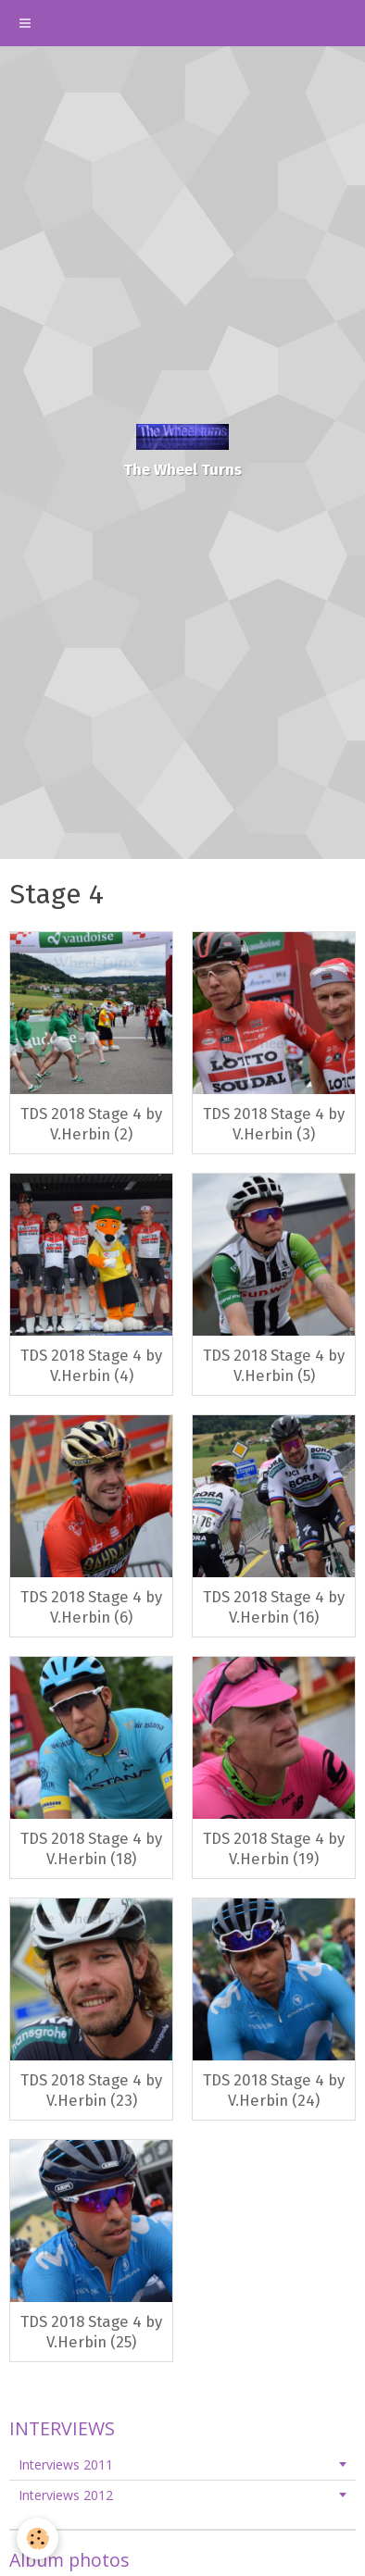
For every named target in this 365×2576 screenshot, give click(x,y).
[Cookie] (37, 2538)
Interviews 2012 (66, 2495)
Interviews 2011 (66, 2464)
